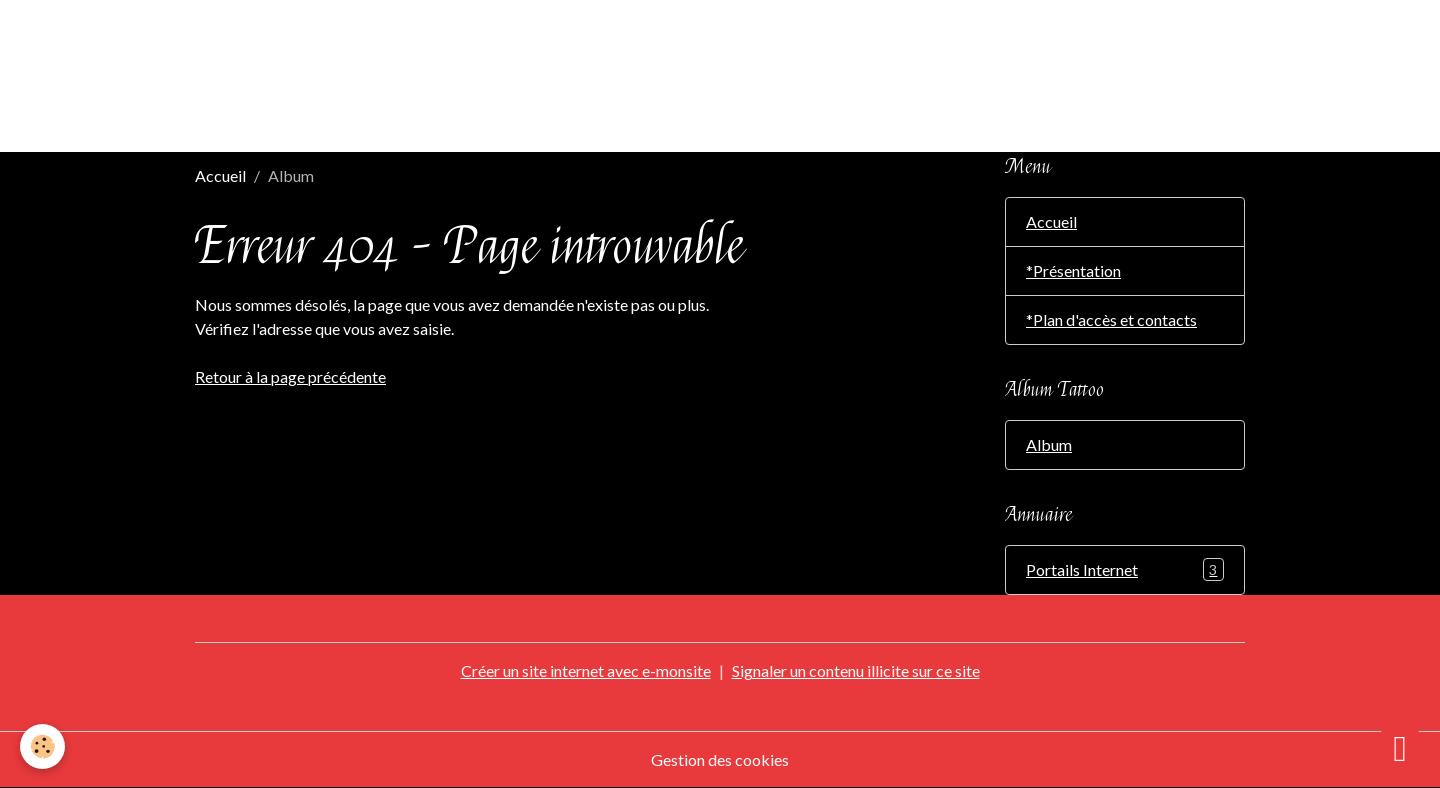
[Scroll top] (1400, 748)
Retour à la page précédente (290, 376)
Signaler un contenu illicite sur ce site (856, 670)
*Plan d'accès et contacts (1111, 319)
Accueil (220, 175)
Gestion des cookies (720, 759)
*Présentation (1073, 270)
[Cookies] (42, 746)
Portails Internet (1125, 569)
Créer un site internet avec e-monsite (586, 670)
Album (1049, 444)
